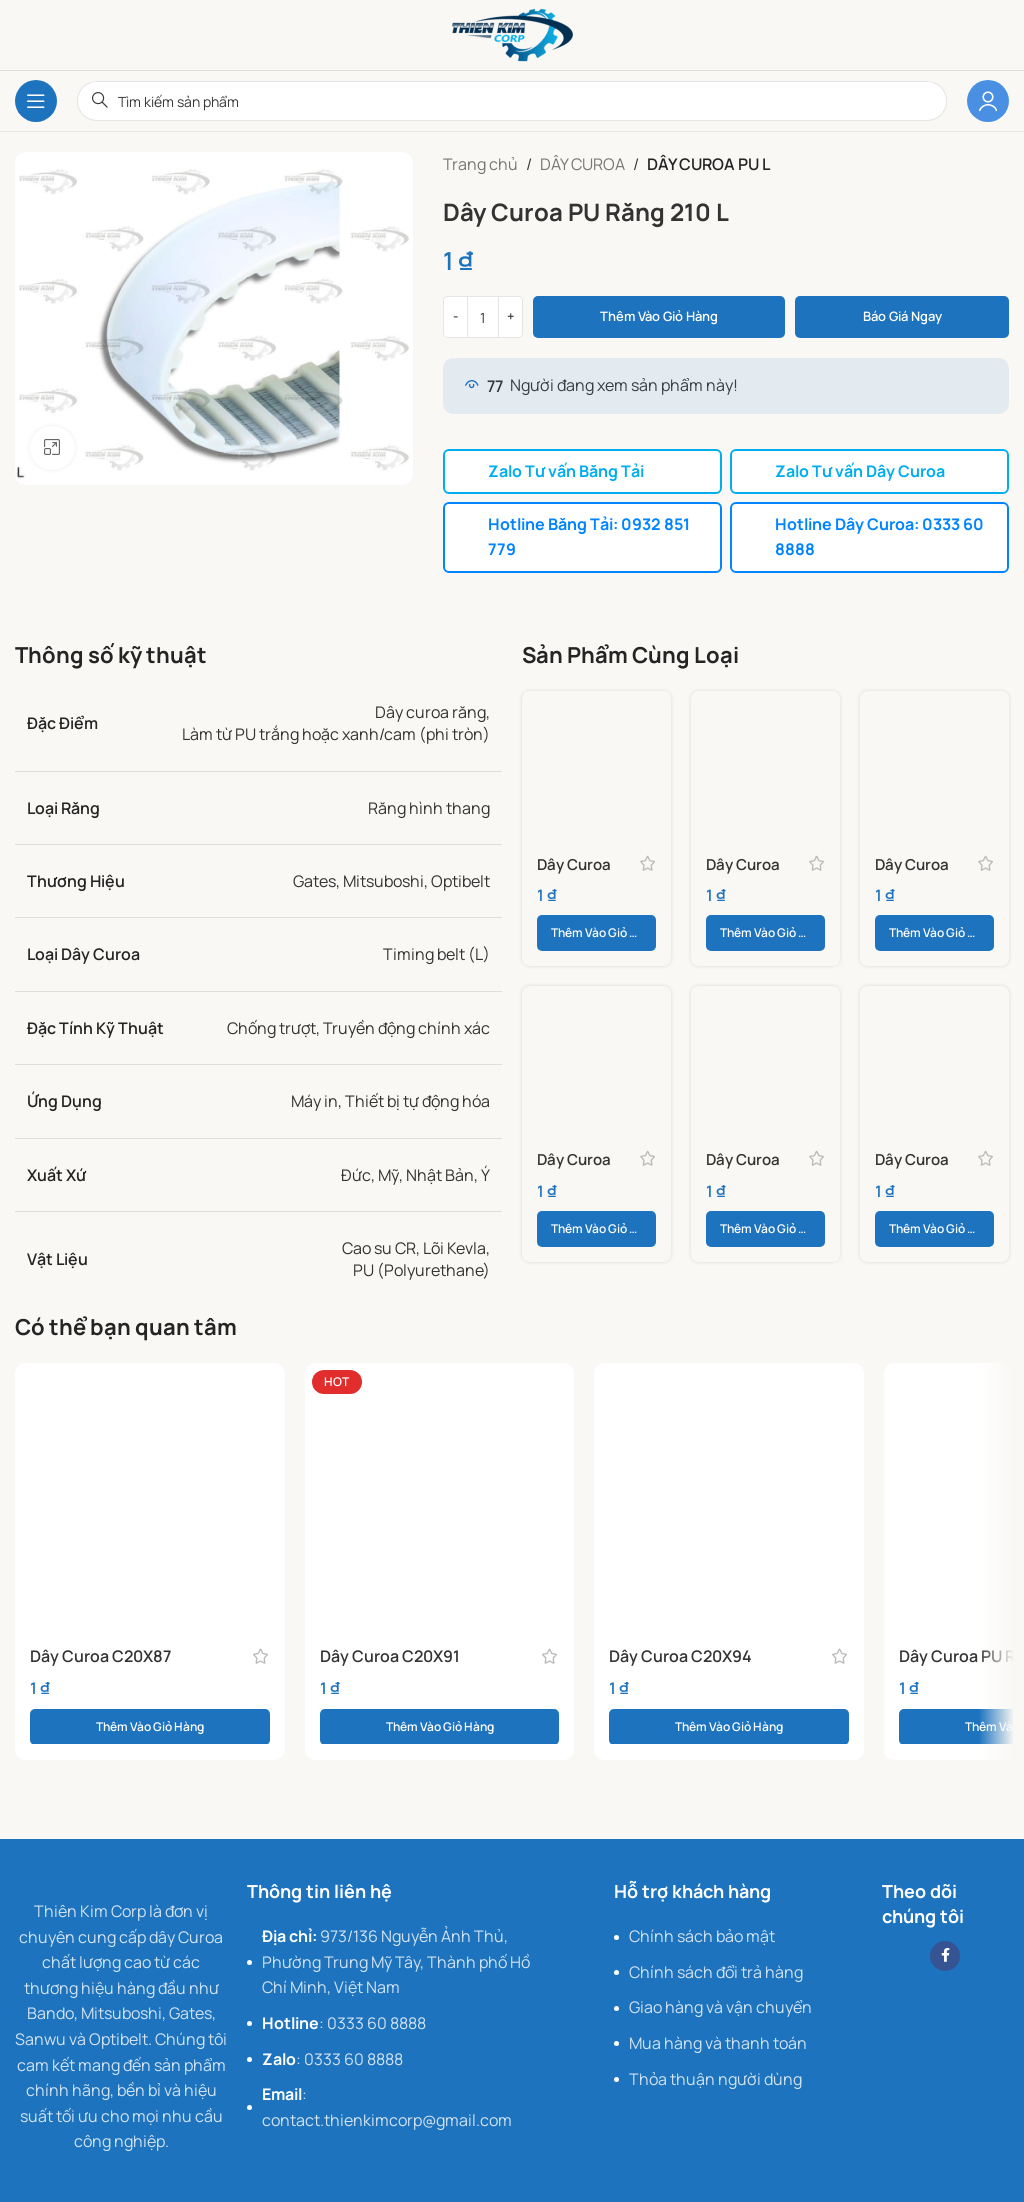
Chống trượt (271, 1025)
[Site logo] (512, 33)
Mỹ (388, 1172)
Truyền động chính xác (406, 1025)
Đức (356, 1172)
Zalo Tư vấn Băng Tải (552, 471)
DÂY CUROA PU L (708, 164)
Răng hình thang (429, 805)
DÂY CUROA (582, 164)
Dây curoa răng (430, 709)
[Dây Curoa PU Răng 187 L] (934, 762)
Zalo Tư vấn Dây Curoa (847, 471)
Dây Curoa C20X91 (390, 1653)
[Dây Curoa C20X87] (150, 1495)
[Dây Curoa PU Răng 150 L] (596, 762)
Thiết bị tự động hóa (417, 1099)
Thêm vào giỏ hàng (659, 316)
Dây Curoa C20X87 (100, 1653)
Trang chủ (480, 164)
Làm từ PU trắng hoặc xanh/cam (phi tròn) (336, 732)
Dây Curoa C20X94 (680, 1653)
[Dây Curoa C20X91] (440, 1495)
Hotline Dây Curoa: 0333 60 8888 (866, 535)
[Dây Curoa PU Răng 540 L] (934, 1058)
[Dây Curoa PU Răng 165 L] (765, 762)
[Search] (512, 101)
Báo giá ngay (902, 316)
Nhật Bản (440, 1172)
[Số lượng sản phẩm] (483, 317)
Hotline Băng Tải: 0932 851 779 (575, 535)
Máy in (314, 1099)
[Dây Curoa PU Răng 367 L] (596, 1058)
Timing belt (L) (436, 952)
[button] (596, 931)
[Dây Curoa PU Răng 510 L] (765, 1058)
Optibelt (460, 878)
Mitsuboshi (383, 878)
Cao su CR (379, 1245)
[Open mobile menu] (36, 101)
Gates (314, 878)
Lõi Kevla (454, 1245)
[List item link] (395, 1960)
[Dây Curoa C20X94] (729, 1495)
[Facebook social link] (945, 1953)
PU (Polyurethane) (421, 1268)
